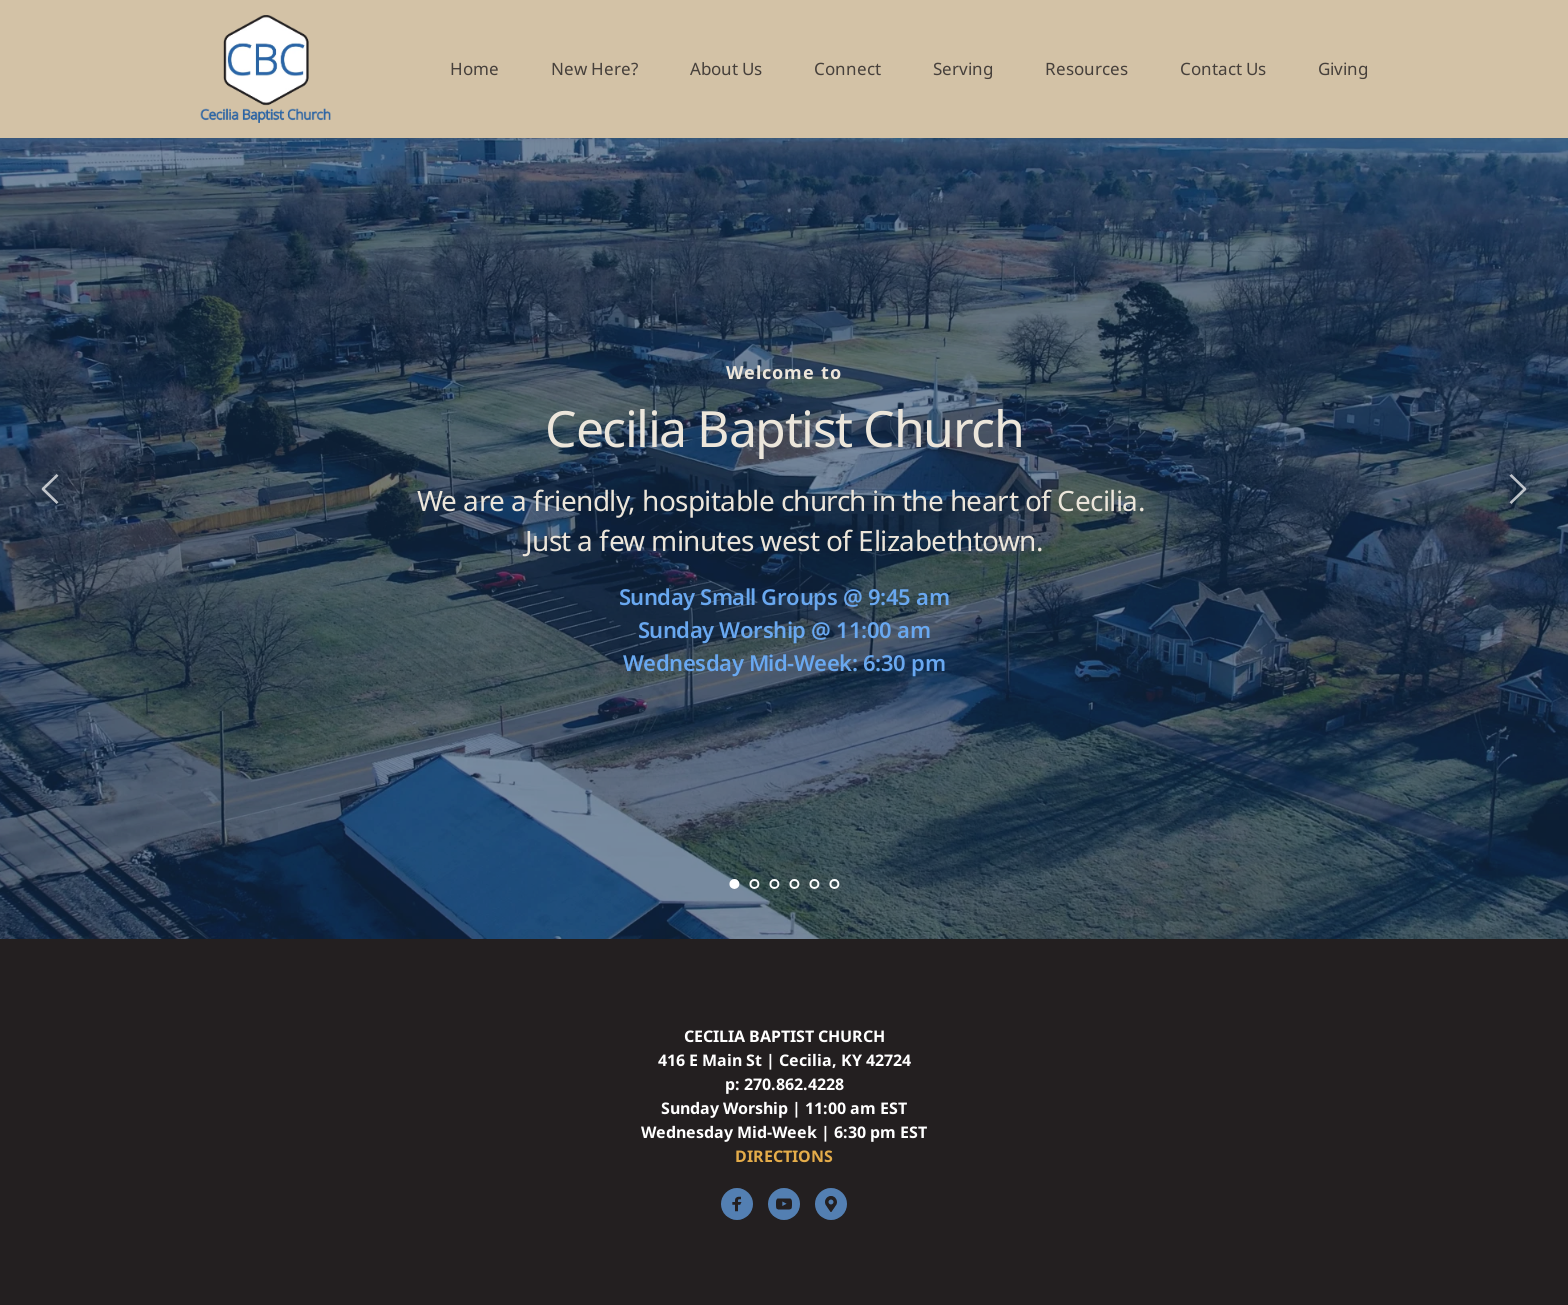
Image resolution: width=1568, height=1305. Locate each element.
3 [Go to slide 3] (774, 884)
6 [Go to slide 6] (834, 884)
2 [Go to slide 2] (754, 884)
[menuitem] (474, 69)
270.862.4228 (794, 1084)
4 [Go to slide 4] (794, 884)
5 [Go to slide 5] (814, 884)
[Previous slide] (51, 489)
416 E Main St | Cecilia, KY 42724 (784, 1060)
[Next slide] (1517, 489)
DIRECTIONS (784, 1156)
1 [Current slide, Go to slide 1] (734, 884)
